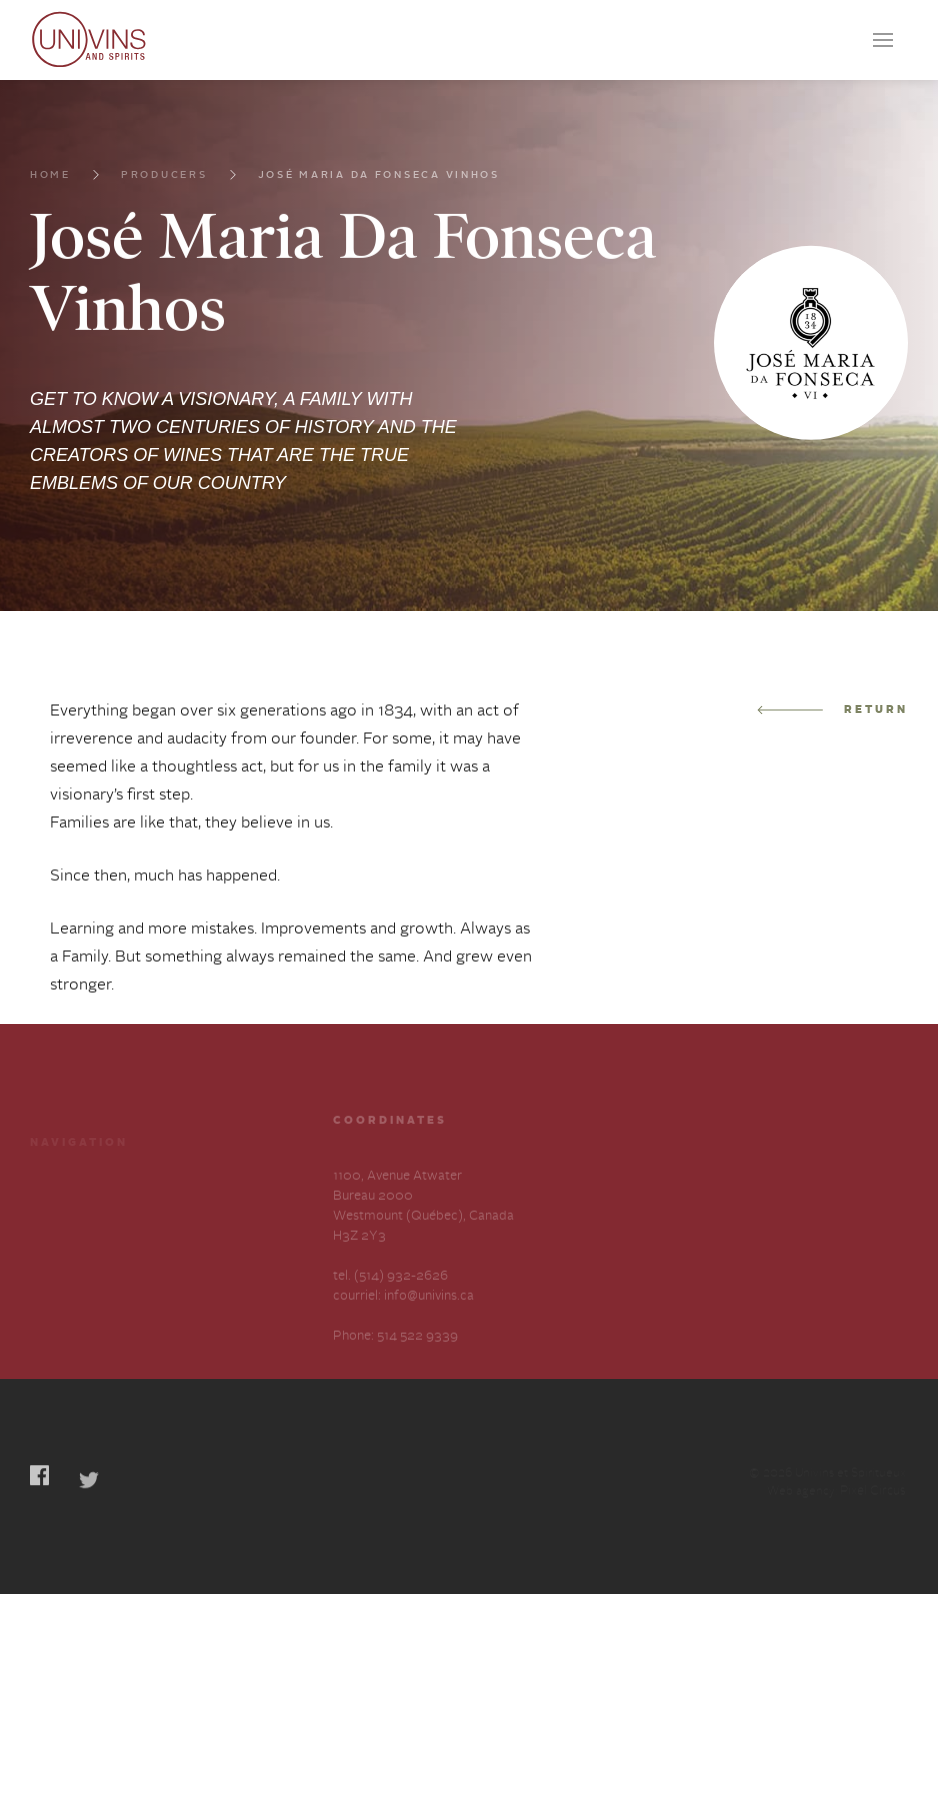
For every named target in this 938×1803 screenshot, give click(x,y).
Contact (54, 1288)
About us (192, 1252)
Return (832, 746)
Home (50, 199)
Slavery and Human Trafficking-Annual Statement (222, 1308)
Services (190, 1216)
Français (55, 1364)
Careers (53, 1252)
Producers (164, 199)
